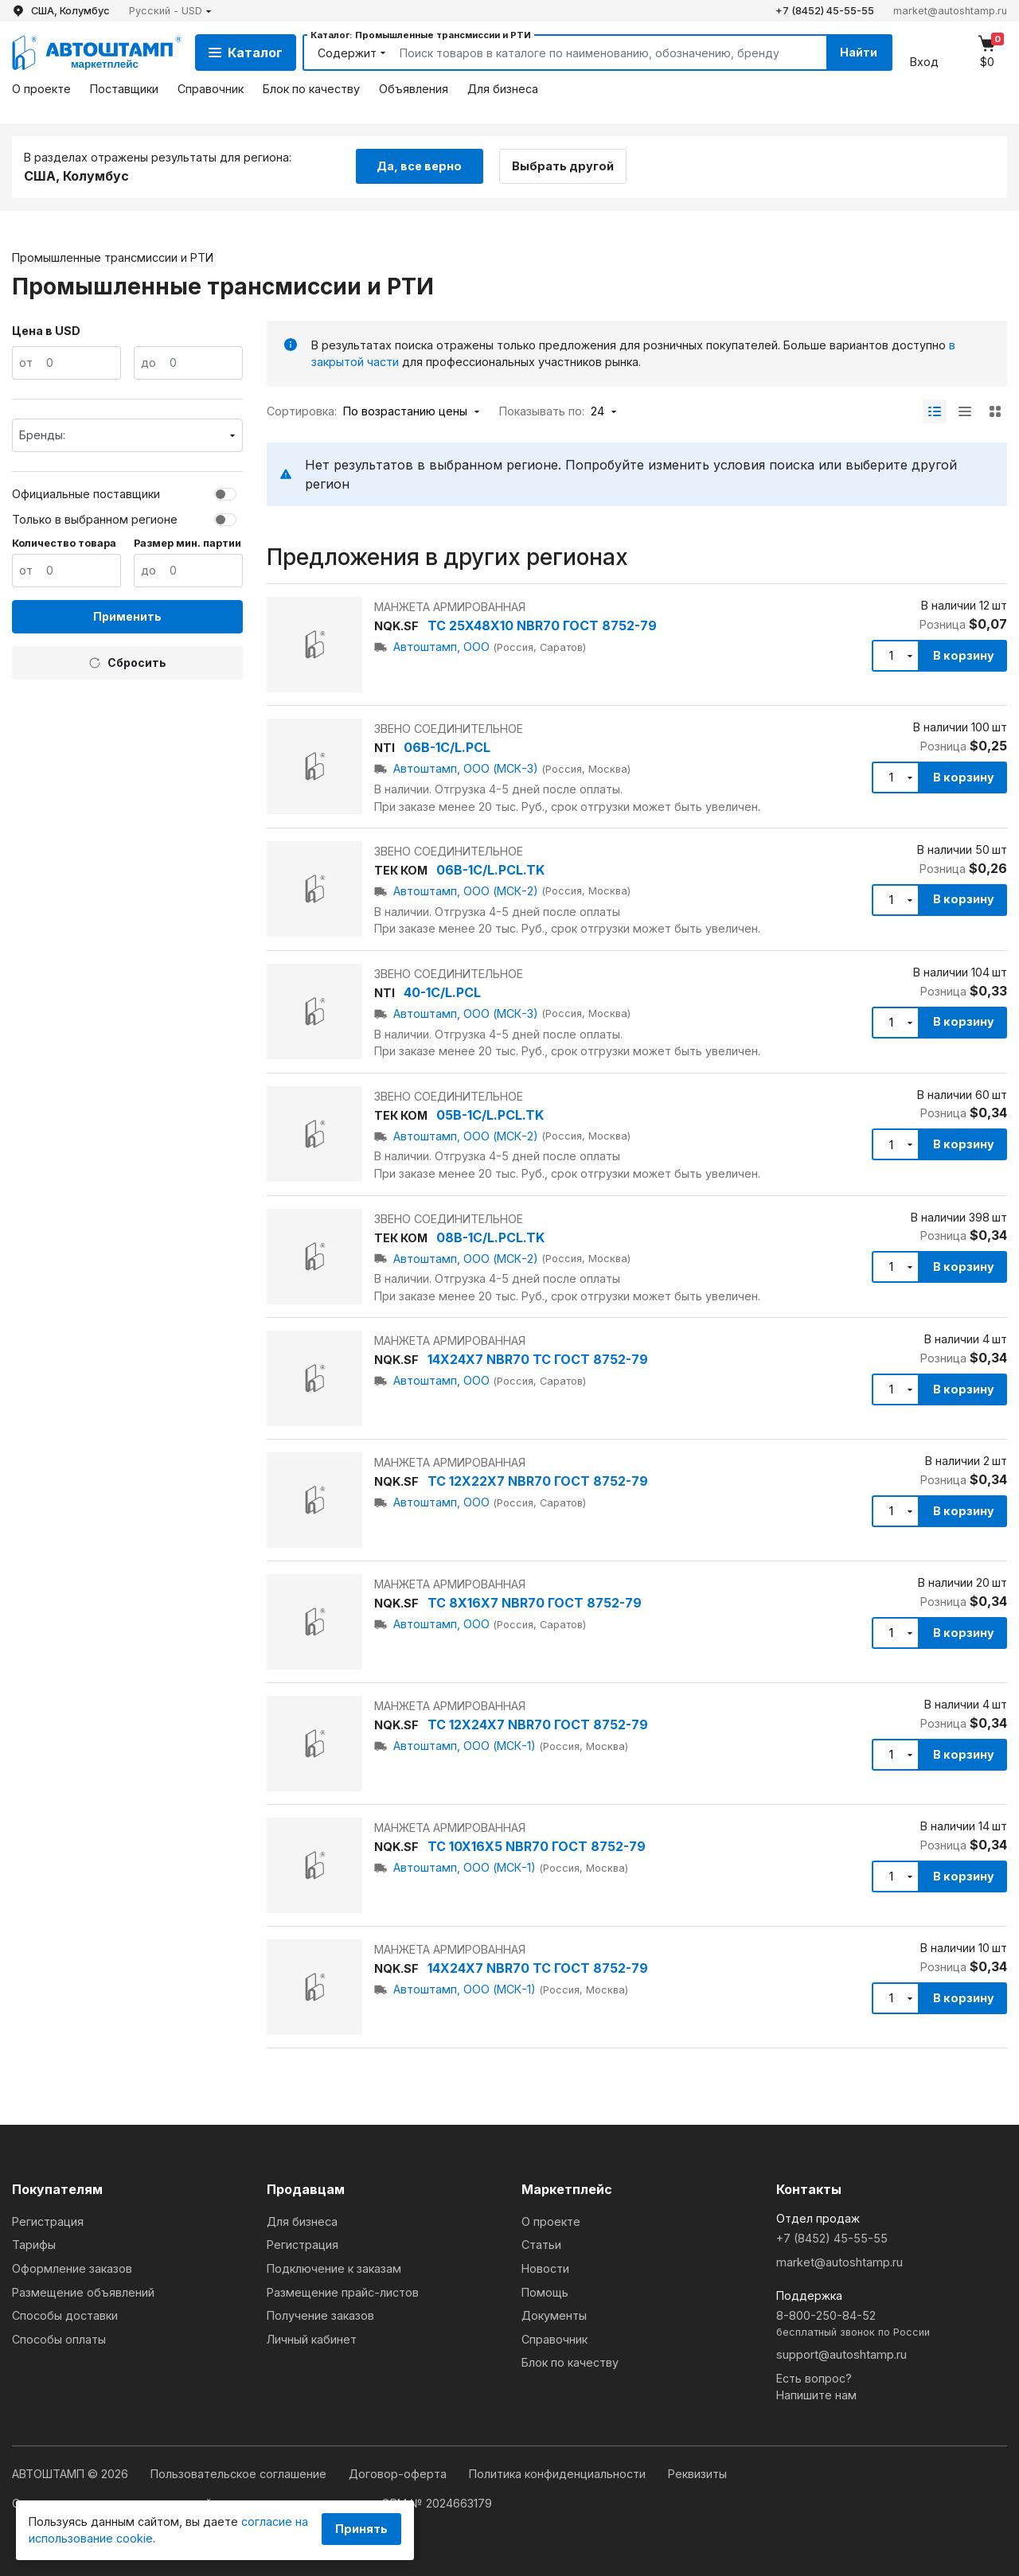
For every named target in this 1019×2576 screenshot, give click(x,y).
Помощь (544, 2292)
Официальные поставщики (86, 494)
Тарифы (34, 2244)
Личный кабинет (312, 2339)
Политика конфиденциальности (559, 2474)
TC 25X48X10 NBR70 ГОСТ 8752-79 (542, 625)
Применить (127, 616)
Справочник (211, 88)
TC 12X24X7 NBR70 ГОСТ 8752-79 (538, 1724)
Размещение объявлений (83, 2292)
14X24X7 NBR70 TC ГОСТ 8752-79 (538, 1359)
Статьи (541, 2244)
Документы (554, 2315)
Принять (361, 2528)
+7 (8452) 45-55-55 (824, 11)
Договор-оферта (399, 2474)
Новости (545, 2268)
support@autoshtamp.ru (841, 2354)
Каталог (246, 52)
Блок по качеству (311, 88)
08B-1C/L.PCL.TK (490, 1237)
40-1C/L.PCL (442, 992)
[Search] (594, 52)
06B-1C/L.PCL (447, 747)
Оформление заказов (72, 2268)
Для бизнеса (502, 88)
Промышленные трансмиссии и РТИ (112, 256)
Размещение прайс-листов (343, 2292)
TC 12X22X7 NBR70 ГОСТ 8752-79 (538, 1481)
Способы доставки (65, 2315)
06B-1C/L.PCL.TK (490, 870)
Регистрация (48, 2221)
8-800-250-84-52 (891, 2324)
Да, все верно (419, 166)
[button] (170, 10)
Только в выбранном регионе (95, 519)
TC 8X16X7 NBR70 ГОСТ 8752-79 (535, 1603)
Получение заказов (320, 2315)
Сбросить (127, 662)
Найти (858, 52)
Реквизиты (697, 2474)
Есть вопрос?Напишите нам (816, 2387)
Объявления (413, 88)
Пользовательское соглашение (240, 2474)
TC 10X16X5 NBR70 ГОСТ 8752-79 (537, 1846)
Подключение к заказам (334, 2268)
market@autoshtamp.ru (950, 11)
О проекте (41, 88)
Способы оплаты (59, 2339)
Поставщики (124, 88)
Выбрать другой (564, 166)
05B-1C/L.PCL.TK (490, 1115)
